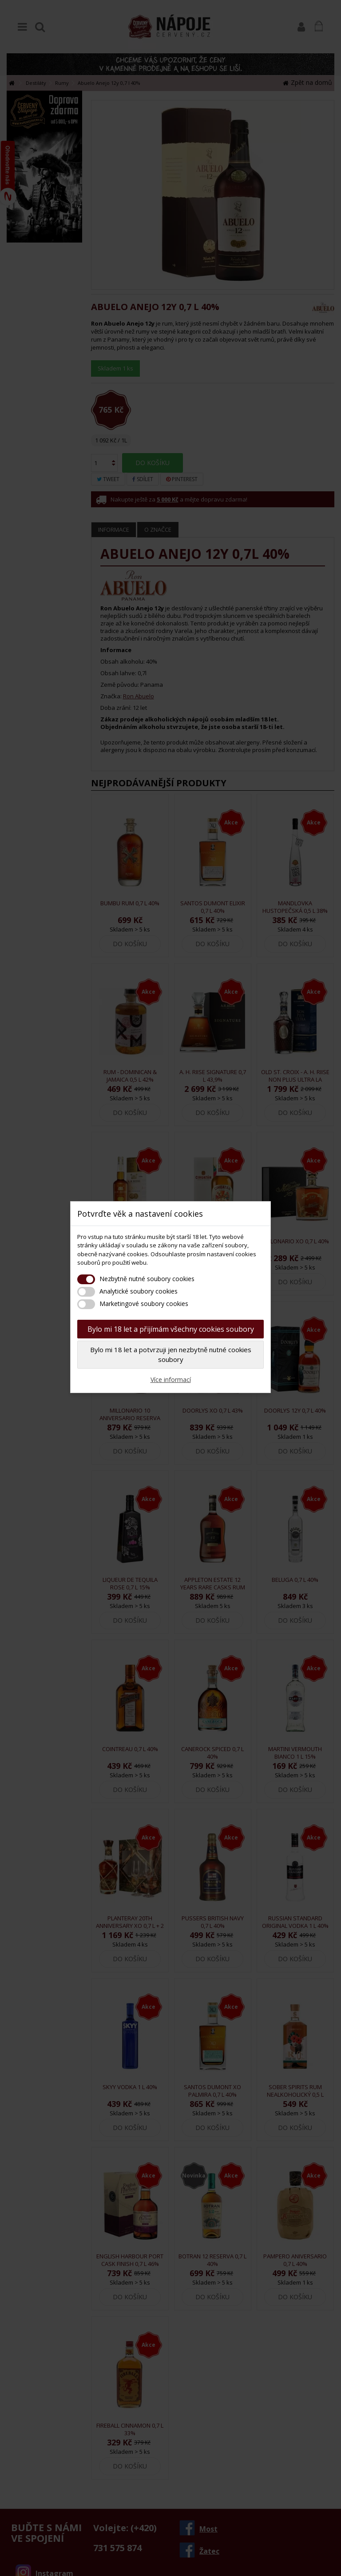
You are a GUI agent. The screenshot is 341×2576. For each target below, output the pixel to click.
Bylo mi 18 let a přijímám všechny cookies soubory (170, 1329)
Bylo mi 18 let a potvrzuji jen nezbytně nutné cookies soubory (170, 1354)
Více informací (171, 1379)
